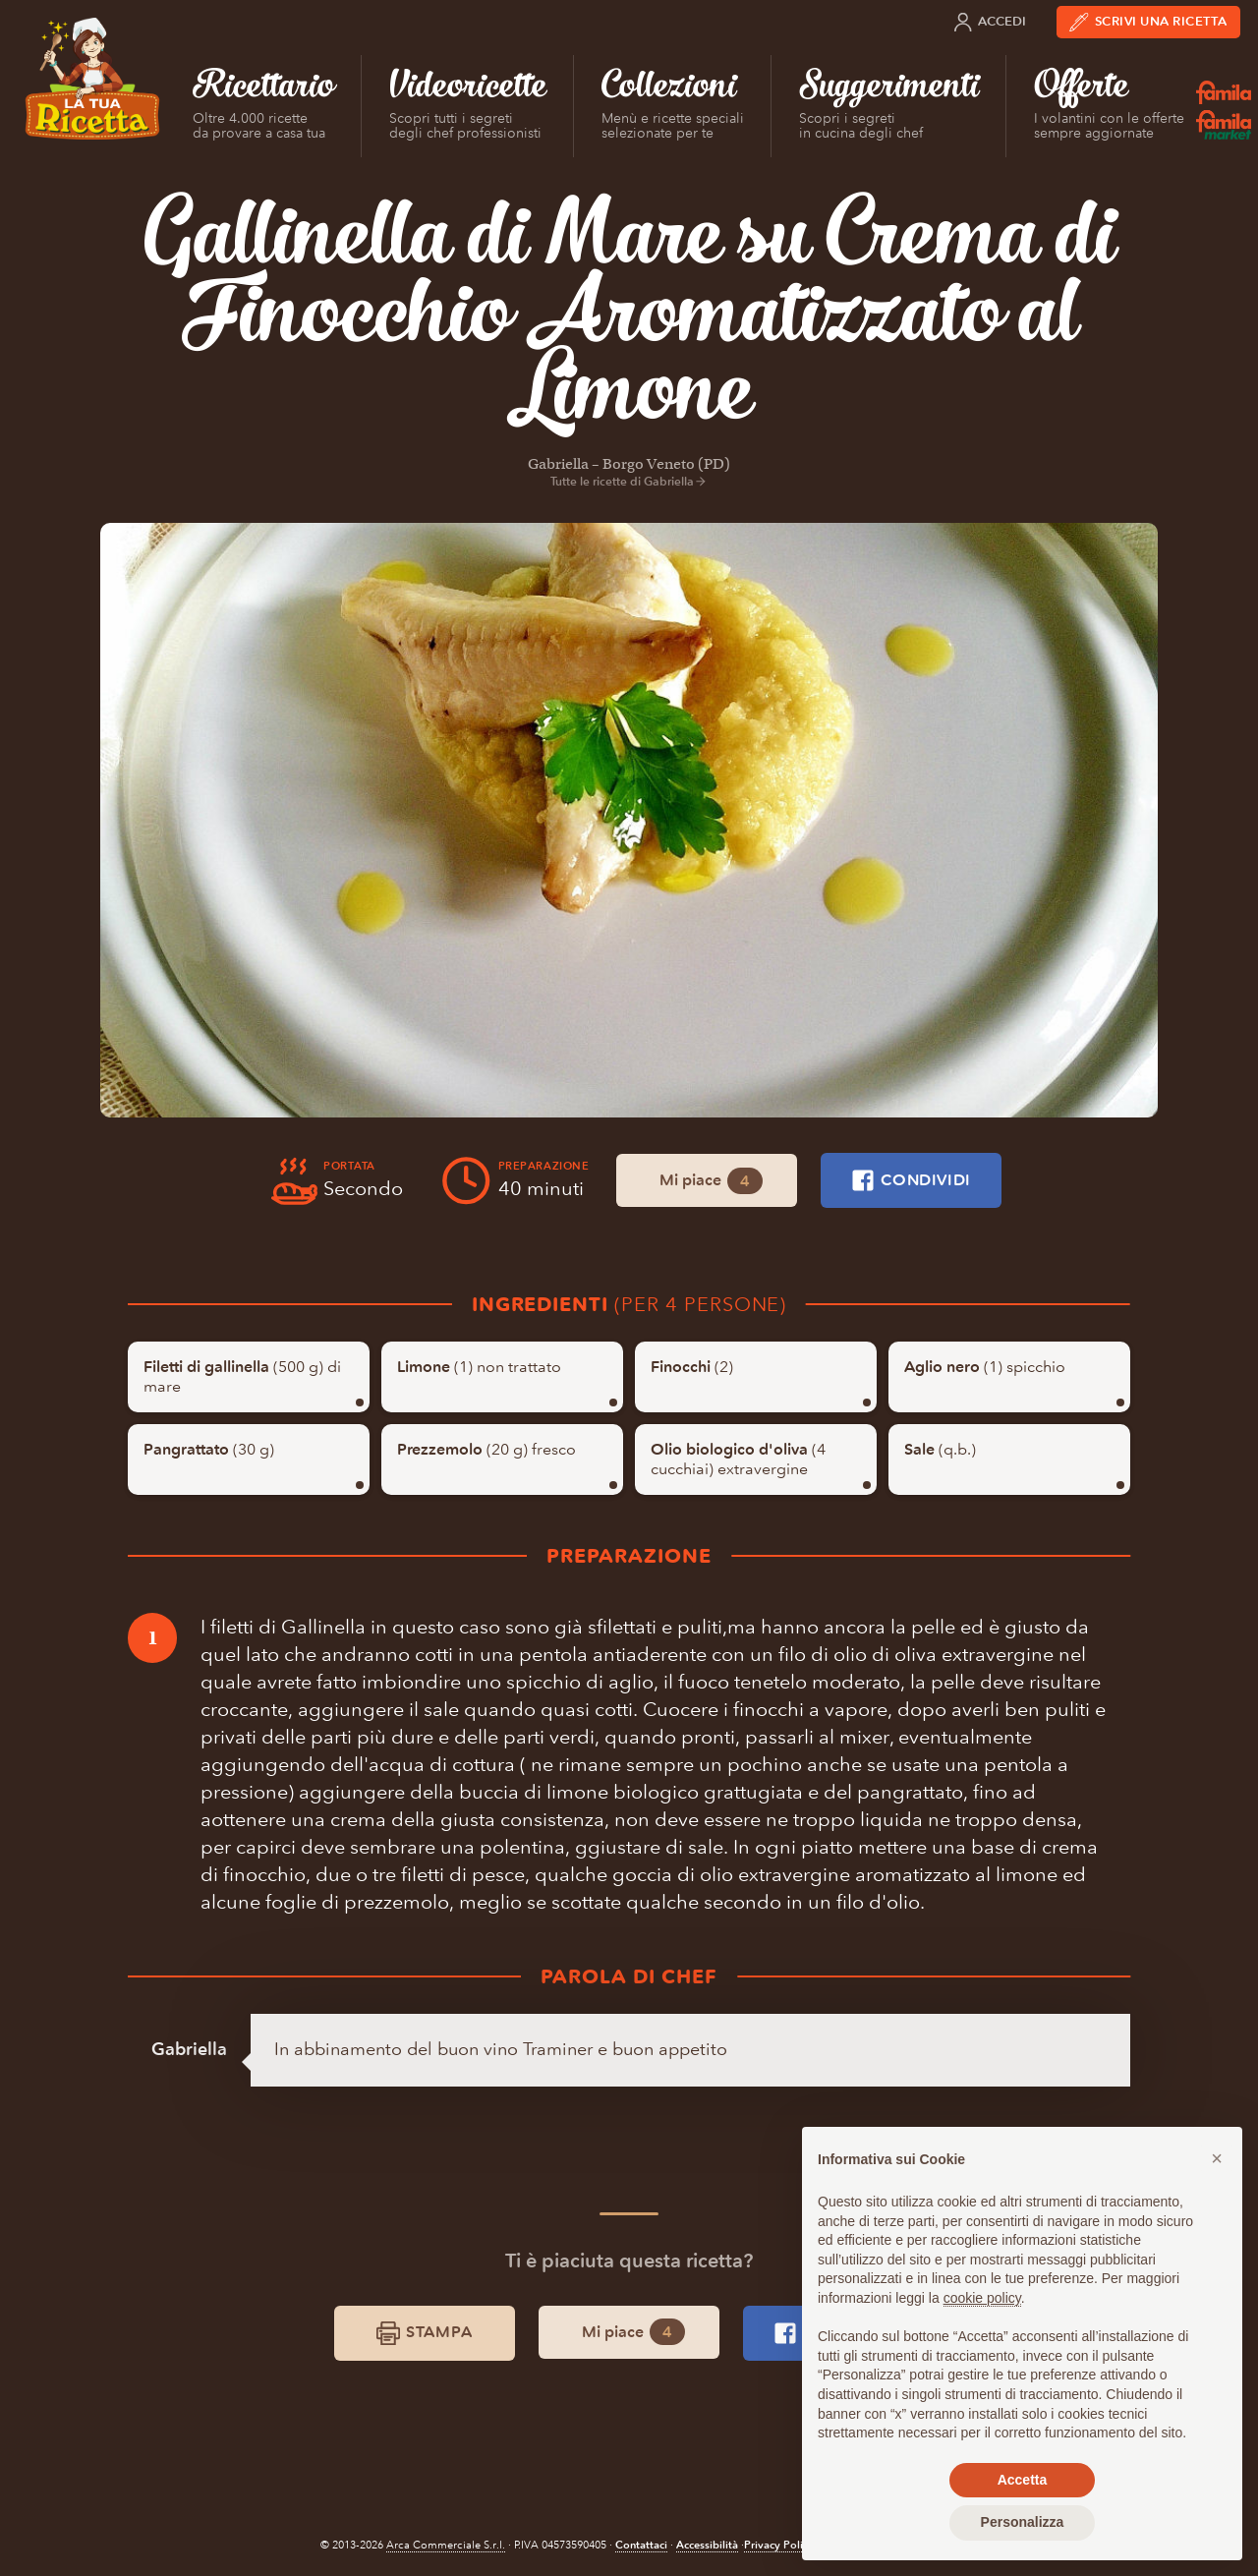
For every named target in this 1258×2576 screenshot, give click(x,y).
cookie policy (982, 2298)
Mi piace (711, 1181)
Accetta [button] (1023, 2480)
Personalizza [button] (1022, 2522)
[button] (1216, 2158)
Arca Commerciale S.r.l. (445, 2545)
